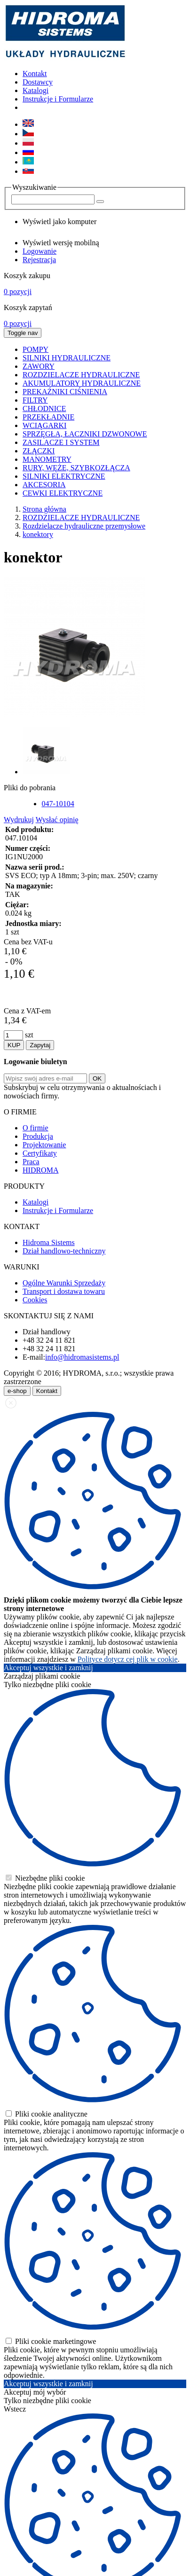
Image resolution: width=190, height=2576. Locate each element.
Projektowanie (44, 1145)
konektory (38, 534)
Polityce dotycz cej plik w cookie (128, 1659)
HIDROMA (40, 1170)
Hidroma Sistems (49, 1242)
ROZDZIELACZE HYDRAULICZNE (81, 517)
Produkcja (38, 1136)
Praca (31, 1162)
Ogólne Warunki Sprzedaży (64, 1283)
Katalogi (35, 90)
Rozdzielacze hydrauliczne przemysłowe (84, 526)
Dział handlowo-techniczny (64, 1251)
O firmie (35, 1128)
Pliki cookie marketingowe (51, 2341)
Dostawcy (38, 82)
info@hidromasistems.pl (82, 1357)
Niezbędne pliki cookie (45, 1878)
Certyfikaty (40, 1153)
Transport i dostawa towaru (64, 1291)
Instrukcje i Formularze (58, 99)
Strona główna (44, 509)
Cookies (35, 1300)
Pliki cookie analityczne (46, 2114)
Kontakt (35, 74)
